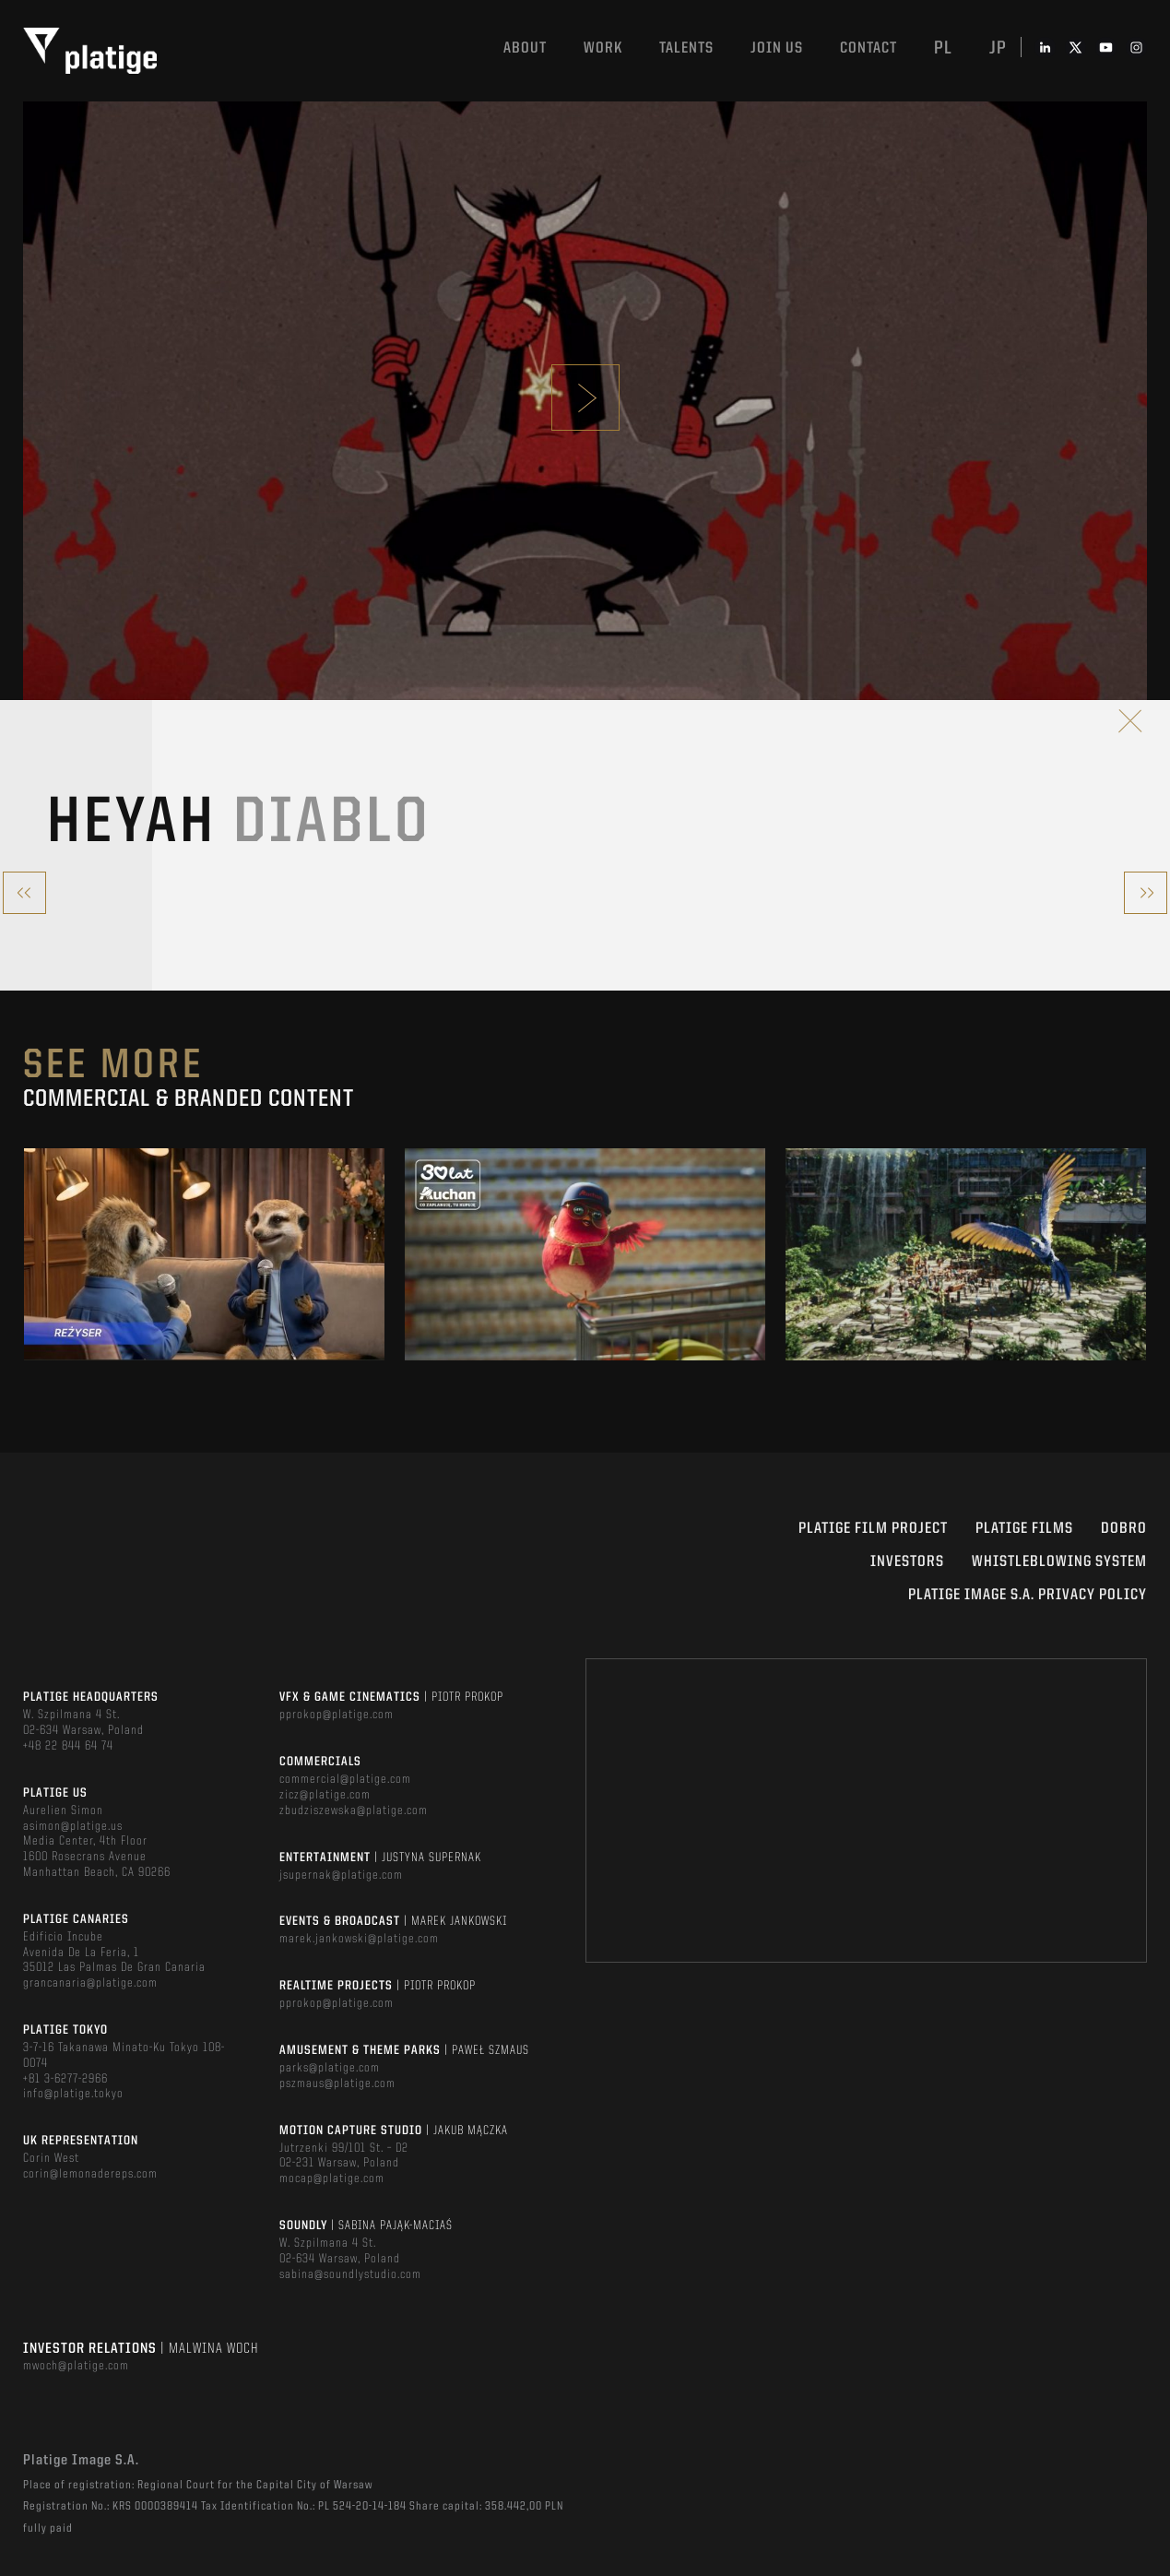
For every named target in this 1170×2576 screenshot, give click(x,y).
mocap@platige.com (331, 2178)
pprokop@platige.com (336, 1714)
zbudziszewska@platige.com (353, 1810)
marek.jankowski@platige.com (359, 1938)
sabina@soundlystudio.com (350, 2274)
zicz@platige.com (325, 1794)
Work (603, 48)
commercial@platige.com (345, 1779)
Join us (776, 48)
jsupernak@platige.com (341, 1875)
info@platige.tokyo (73, 2093)
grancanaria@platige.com (90, 1983)
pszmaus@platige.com (337, 2083)
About (525, 48)
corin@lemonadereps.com (90, 2173)
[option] (204, 1254)
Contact (868, 48)
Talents (686, 48)
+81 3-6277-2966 (65, 2078)
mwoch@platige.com (76, 2365)
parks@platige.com (329, 2067)
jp (998, 49)
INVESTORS (907, 1562)
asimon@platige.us (73, 1826)
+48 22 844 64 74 (68, 1745)
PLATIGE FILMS (1024, 1529)
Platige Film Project (873, 1529)
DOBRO (1124, 1529)
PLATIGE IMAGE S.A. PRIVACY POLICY (1027, 1595)
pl (943, 49)
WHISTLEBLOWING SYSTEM (1059, 1562)
